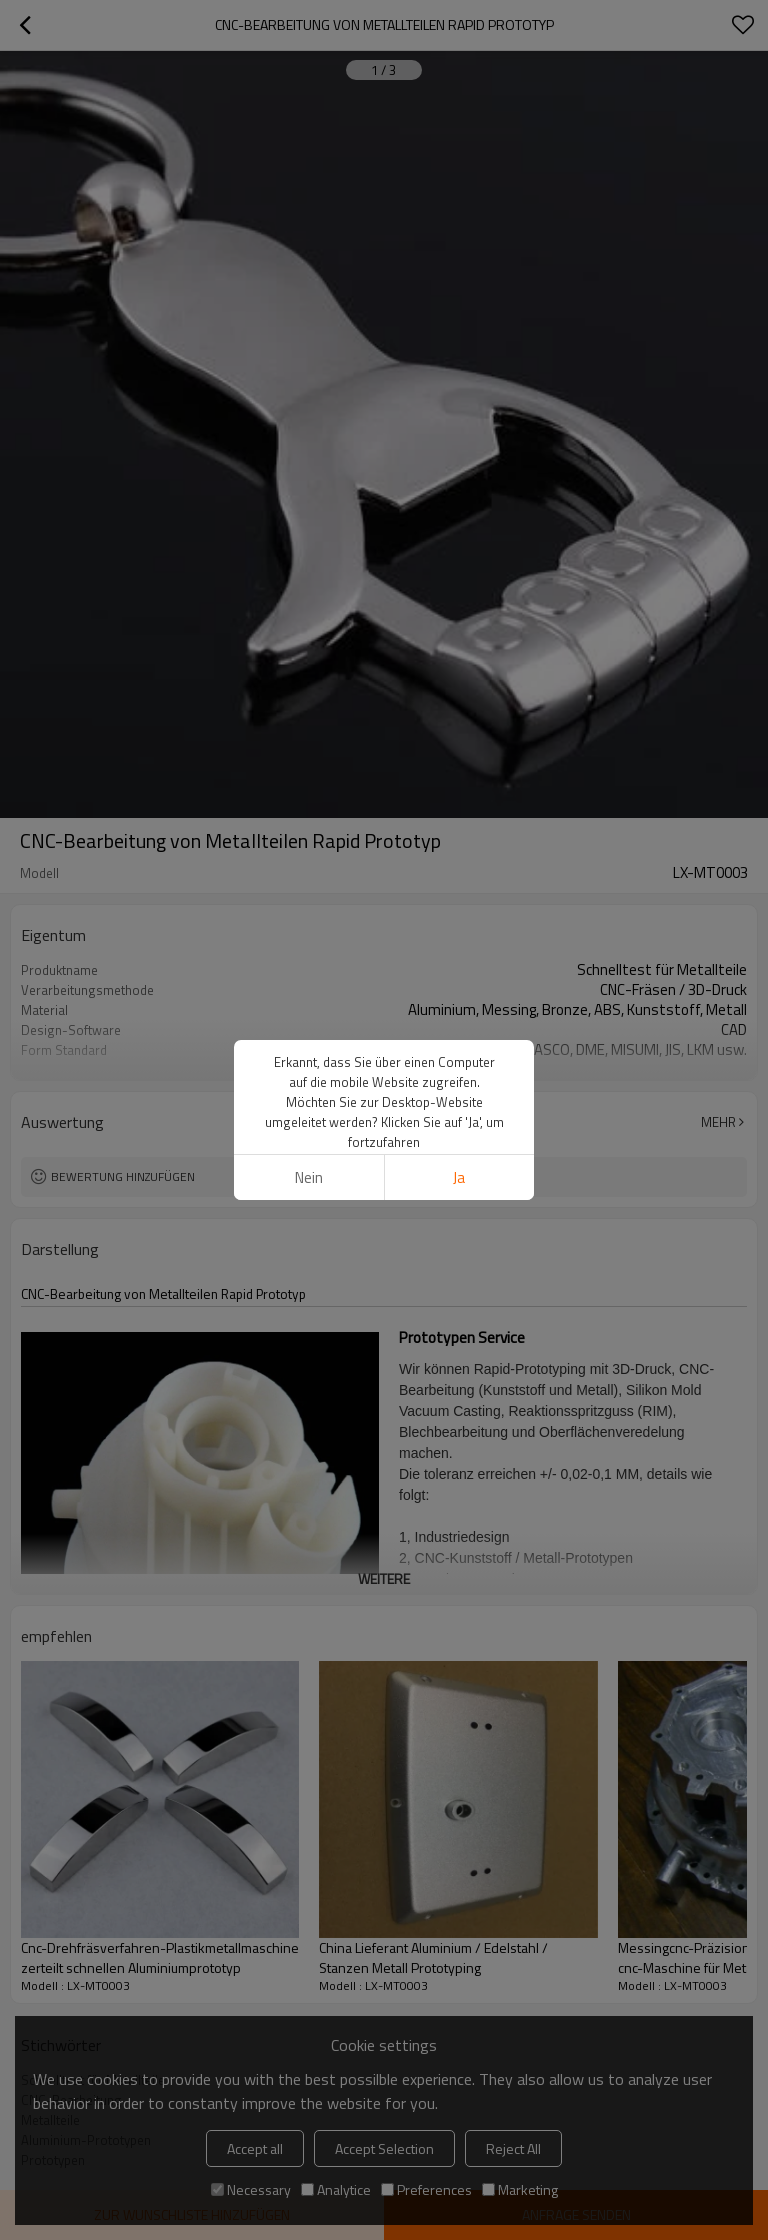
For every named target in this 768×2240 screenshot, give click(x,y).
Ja (459, 1177)
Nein (309, 1177)
